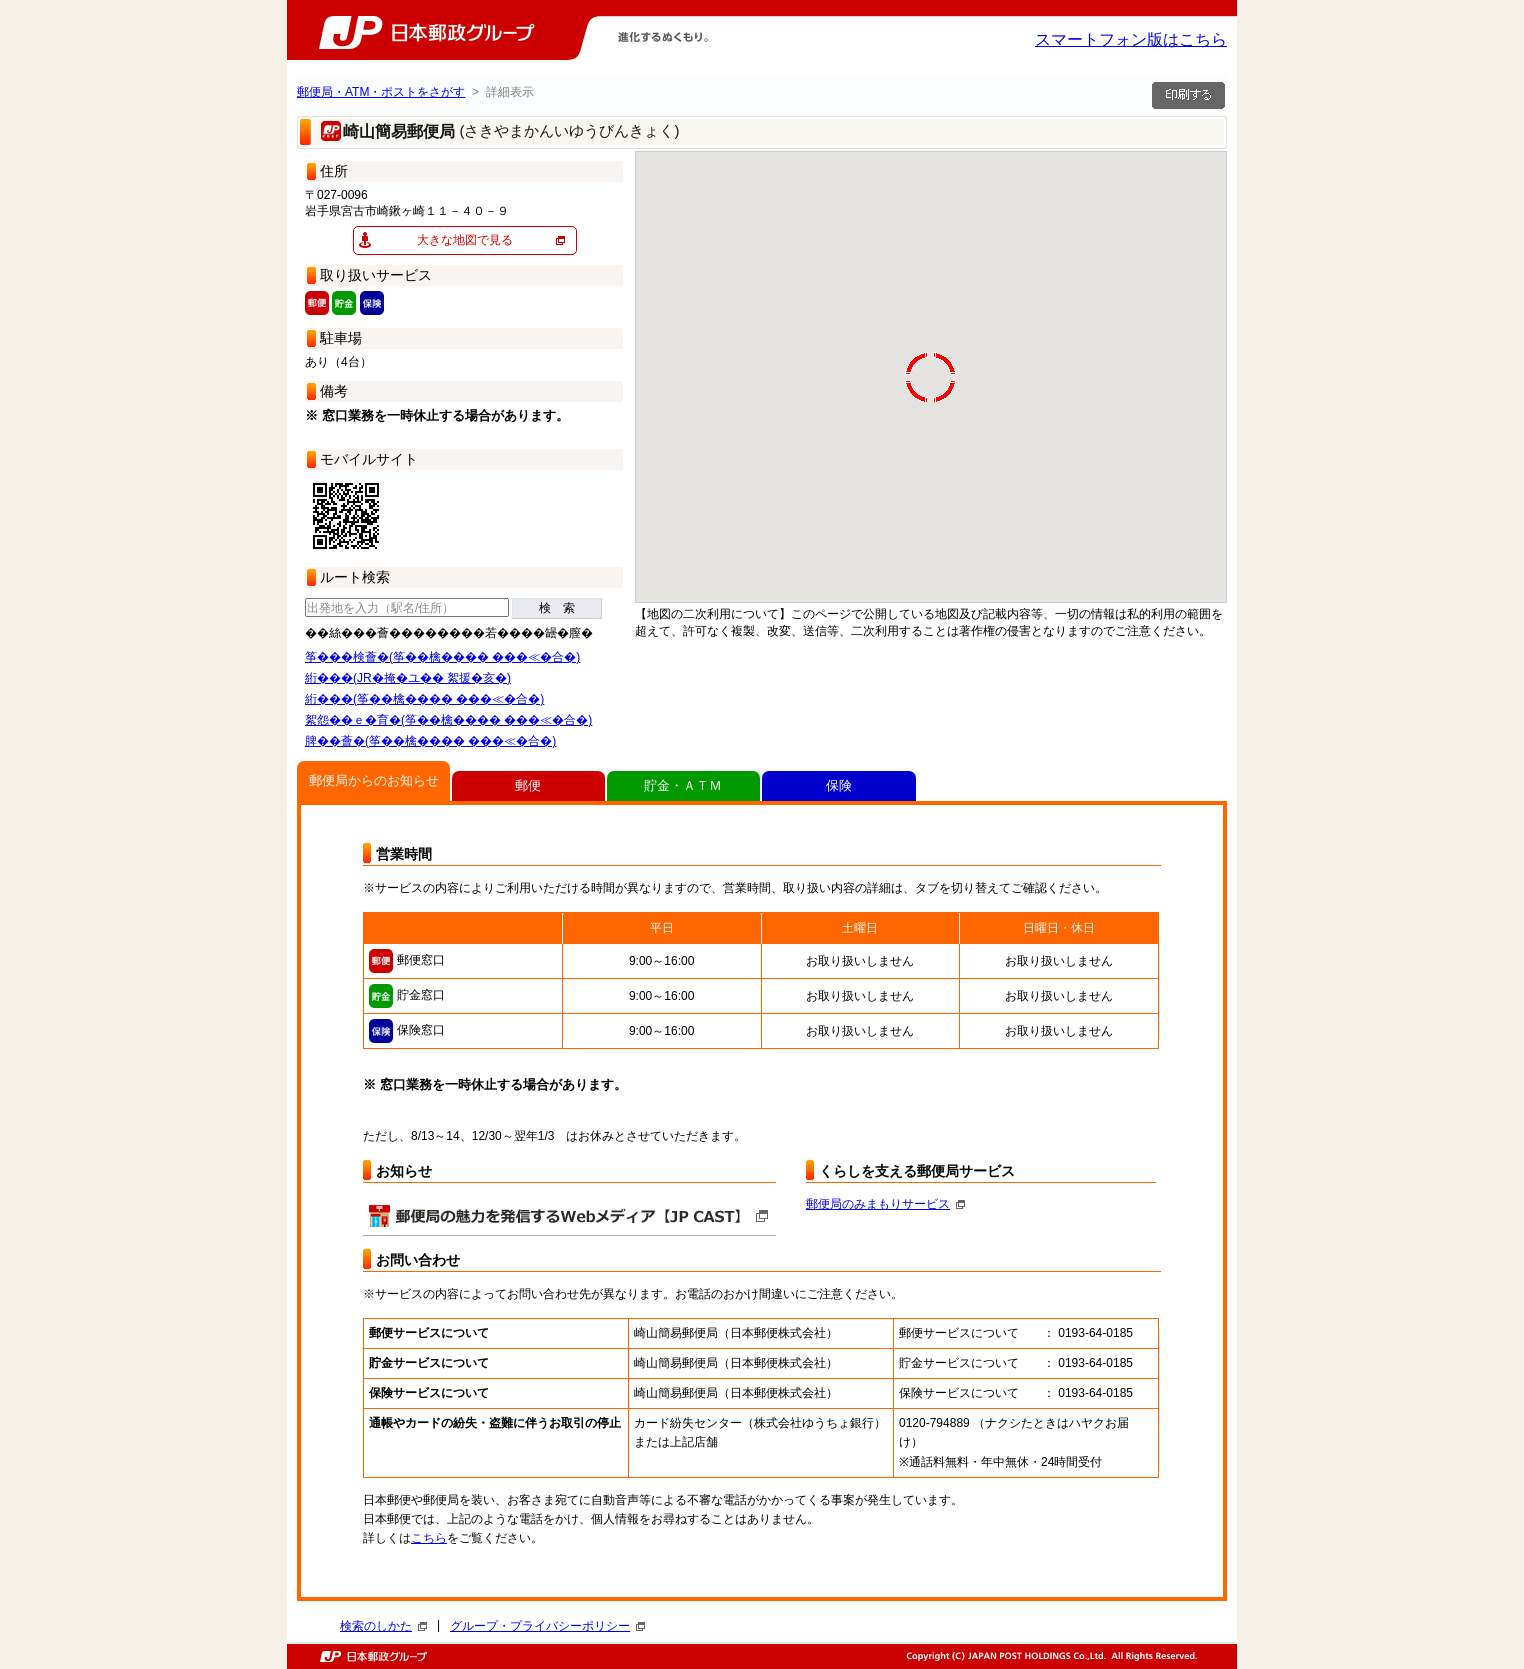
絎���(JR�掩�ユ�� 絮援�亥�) (408, 678)
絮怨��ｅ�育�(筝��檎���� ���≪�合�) (448, 720)
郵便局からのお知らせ (374, 780)
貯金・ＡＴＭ (683, 785)
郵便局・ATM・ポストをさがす (381, 92)
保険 (839, 785)
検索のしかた (383, 1626)
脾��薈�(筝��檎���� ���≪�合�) (430, 741)
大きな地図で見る (465, 240)
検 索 (557, 608)
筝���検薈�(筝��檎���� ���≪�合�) (442, 657)
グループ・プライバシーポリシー (547, 1626)
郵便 (528, 785)
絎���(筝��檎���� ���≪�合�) (424, 699)
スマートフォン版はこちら (1131, 39)
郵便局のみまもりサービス (885, 1204)
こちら (429, 1538)
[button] (987, 315)
